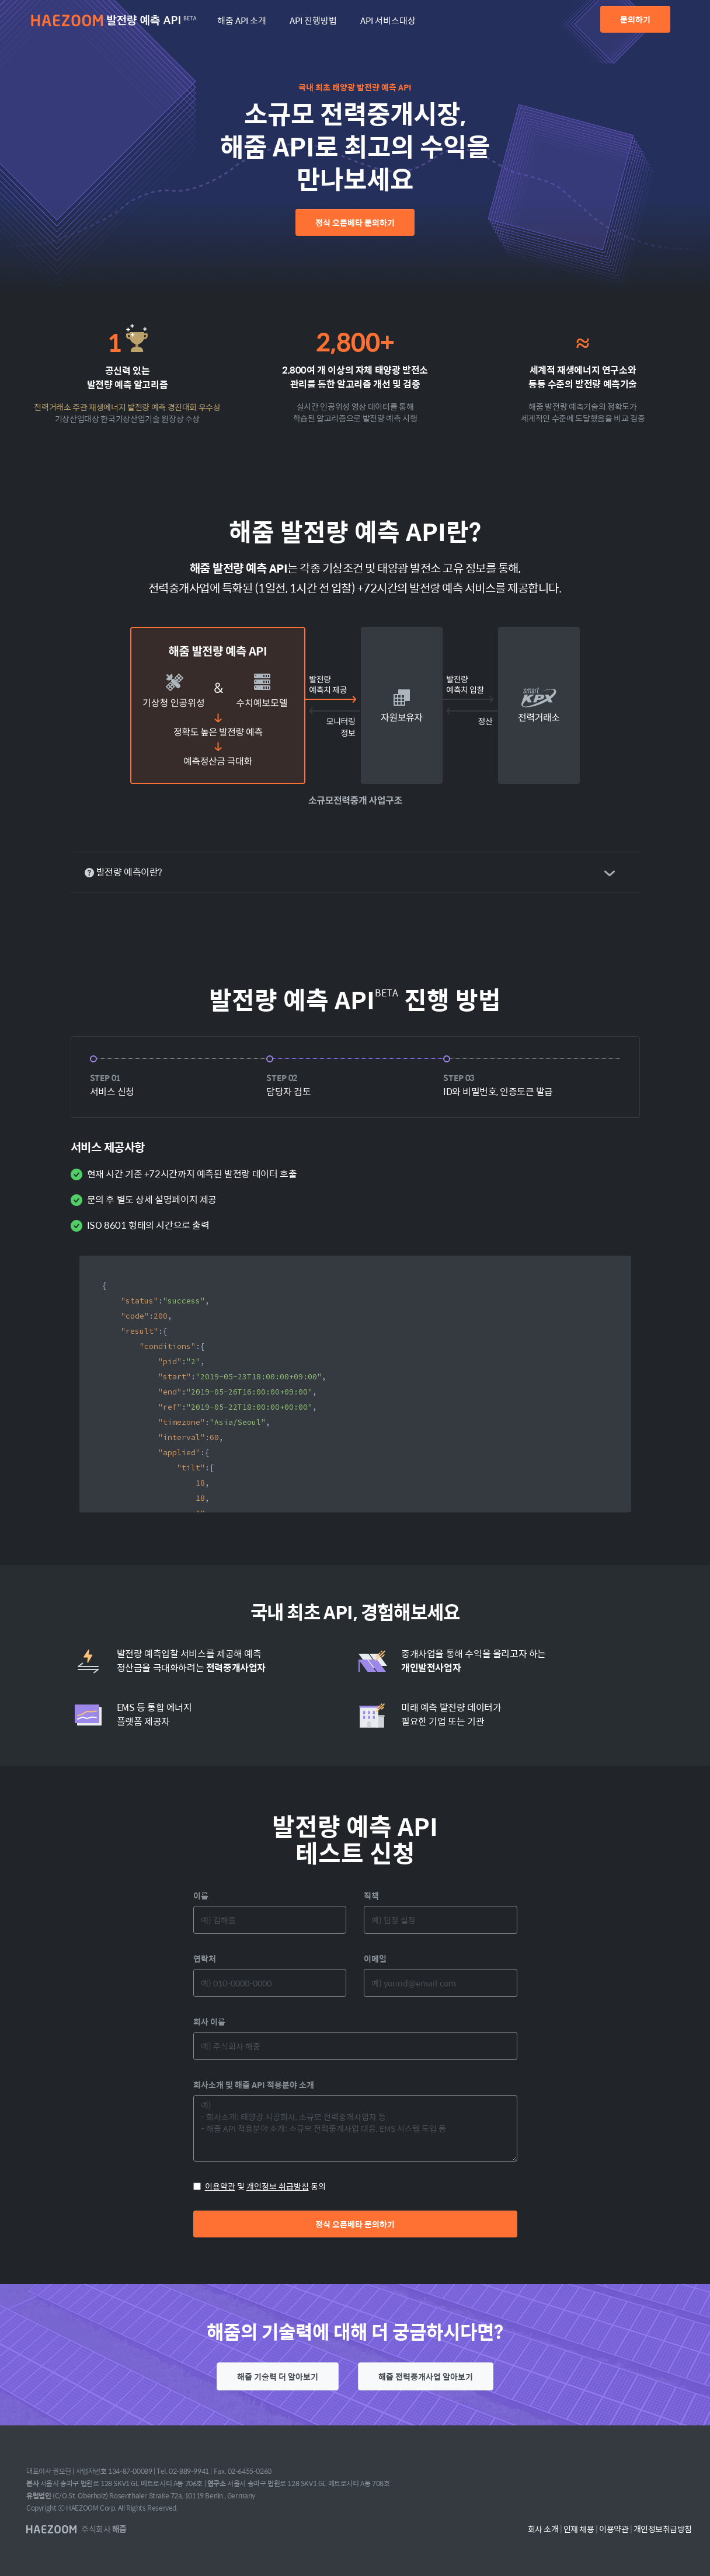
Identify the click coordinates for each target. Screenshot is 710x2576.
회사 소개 (543, 2528)
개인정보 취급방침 (277, 2186)
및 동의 (259, 2186)
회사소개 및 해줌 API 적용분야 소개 (253, 2084)
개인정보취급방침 (663, 2528)
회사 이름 (209, 2021)
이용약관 (220, 2186)
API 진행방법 (313, 20)
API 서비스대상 (388, 20)
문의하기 (635, 19)
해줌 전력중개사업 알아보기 (425, 2376)
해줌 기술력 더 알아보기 (277, 2376)
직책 (371, 1895)
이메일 (375, 1958)
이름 (200, 1895)
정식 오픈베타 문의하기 (355, 222)
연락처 (204, 1958)
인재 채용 (578, 2528)
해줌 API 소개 (241, 20)
